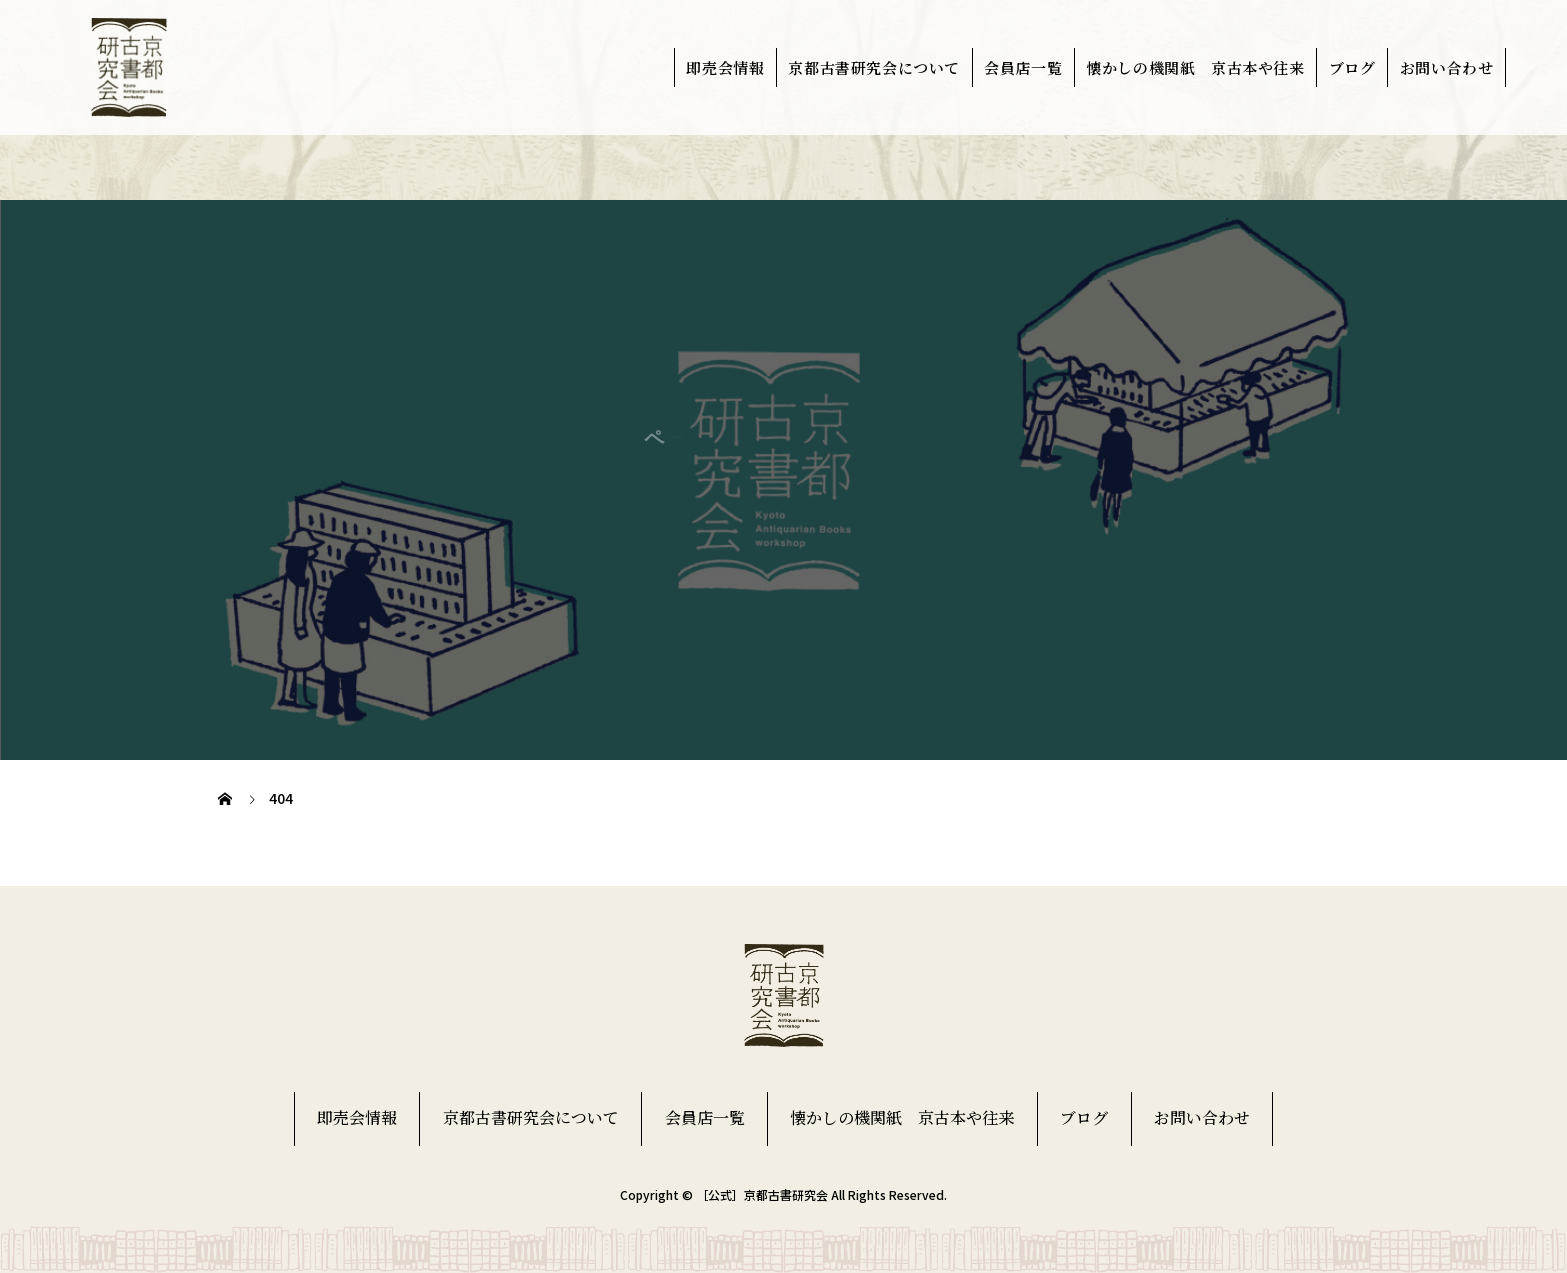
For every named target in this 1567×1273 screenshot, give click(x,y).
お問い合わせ (1447, 67)
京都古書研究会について (874, 67)
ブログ (1352, 67)
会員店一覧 (1023, 67)
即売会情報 (725, 67)
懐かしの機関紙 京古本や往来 (1195, 67)
